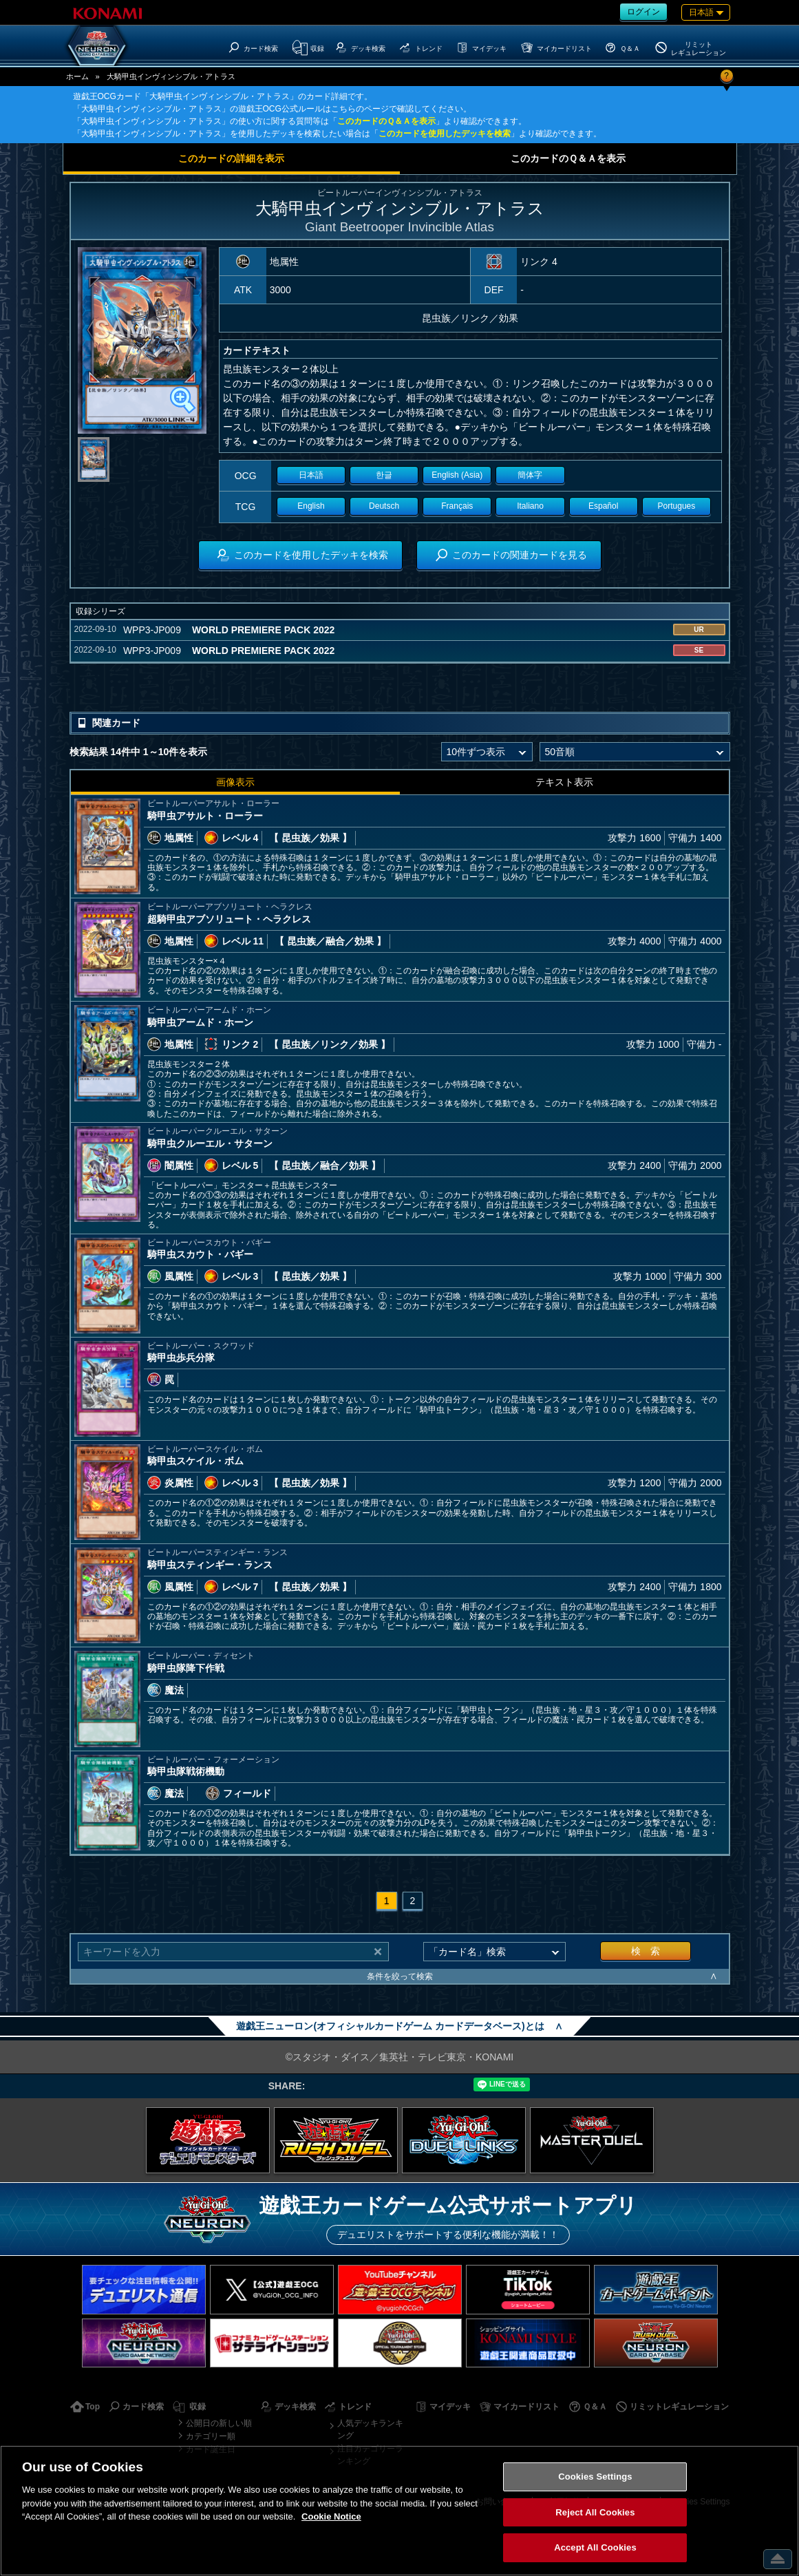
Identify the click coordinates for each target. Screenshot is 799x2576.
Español (603, 506)
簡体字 (530, 475)
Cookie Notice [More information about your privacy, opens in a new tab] (331, 2516)
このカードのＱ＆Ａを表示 (386, 121)
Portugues (677, 506)
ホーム (77, 76)
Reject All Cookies (595, 2512)
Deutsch (384, 506)
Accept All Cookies (595, 2547)
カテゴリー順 (210, 2436)
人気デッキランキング (370, 2429)
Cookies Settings (595, 2476)
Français (457, 506)
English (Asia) (457, 475)
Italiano (530, 506)
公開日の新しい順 (219, 2423)
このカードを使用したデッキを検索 (445, 133)
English (310, 506)
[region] (399, 2510)
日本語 (311, 475)
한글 (384, 475)
